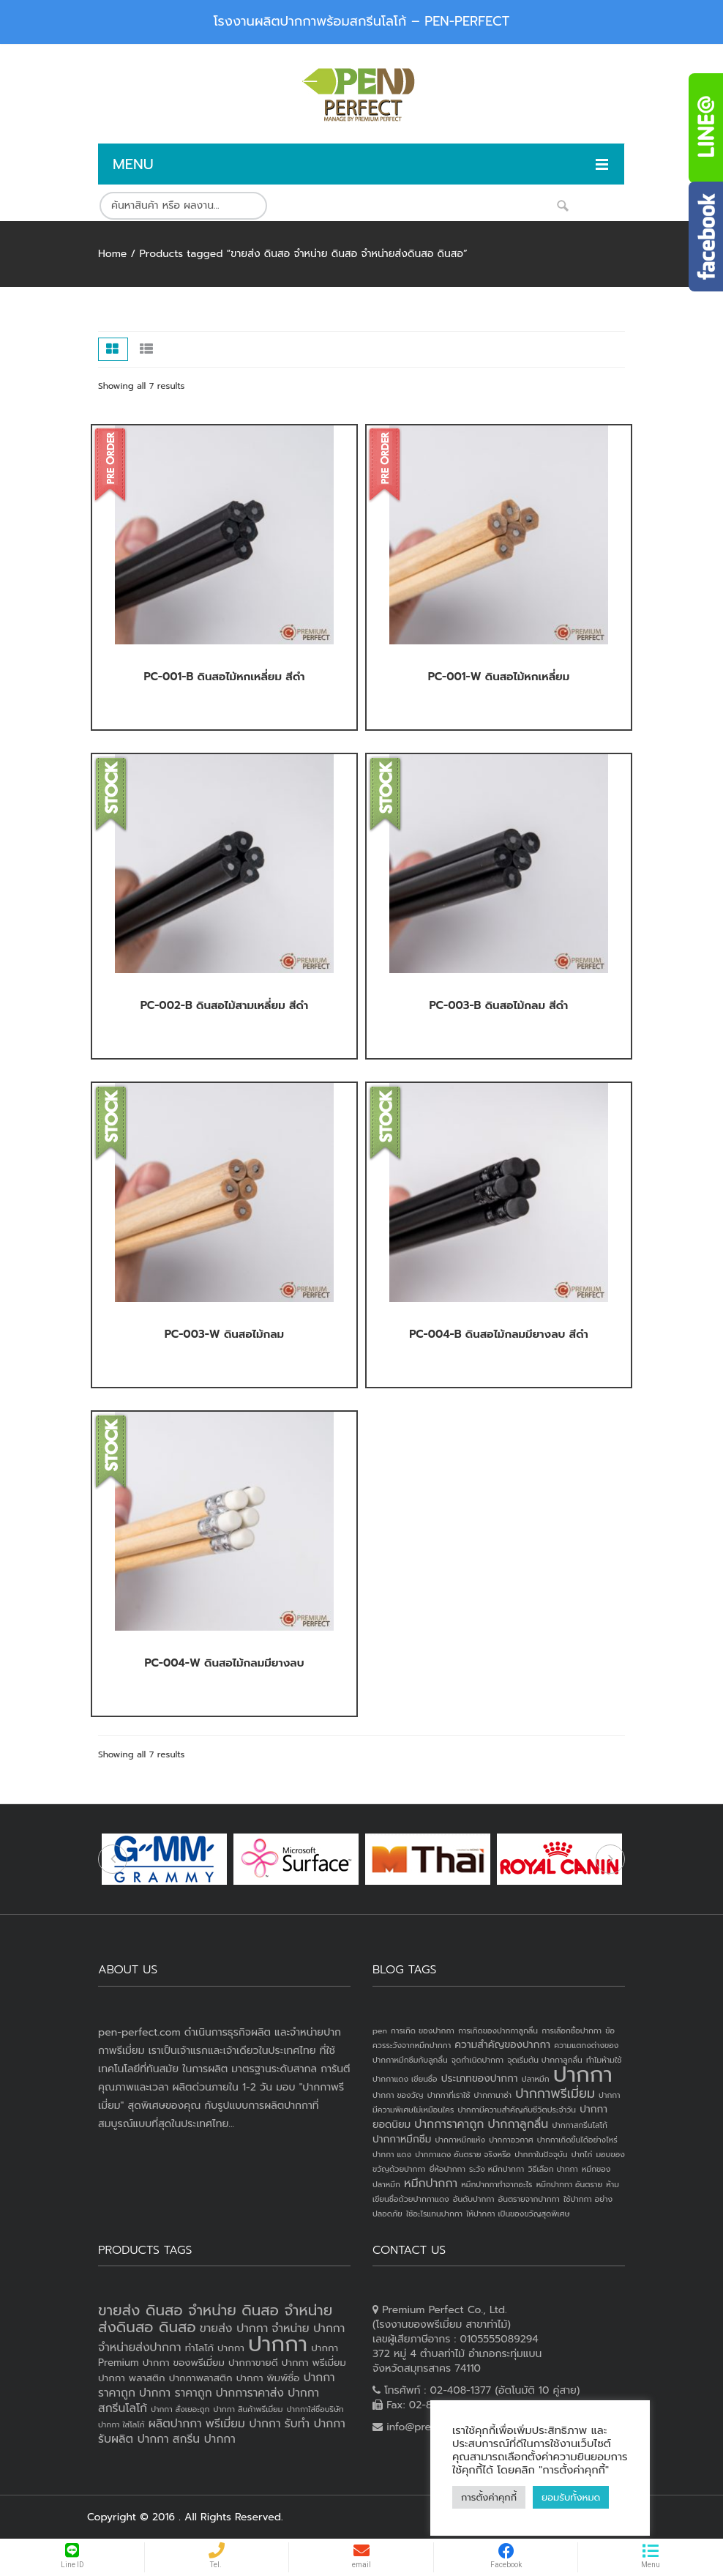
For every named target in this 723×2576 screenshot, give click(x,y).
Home (112, 253)
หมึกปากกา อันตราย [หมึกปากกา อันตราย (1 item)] (569, 2184)
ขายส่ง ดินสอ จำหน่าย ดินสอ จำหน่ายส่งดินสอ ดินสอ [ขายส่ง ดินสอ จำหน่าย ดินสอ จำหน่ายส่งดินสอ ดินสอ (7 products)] (215, 2318)
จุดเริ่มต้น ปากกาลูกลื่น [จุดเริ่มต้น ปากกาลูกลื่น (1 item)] (544, 2060)
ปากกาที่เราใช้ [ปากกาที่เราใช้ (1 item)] (449, 2095)
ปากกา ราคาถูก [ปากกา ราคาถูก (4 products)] (175, 2393)
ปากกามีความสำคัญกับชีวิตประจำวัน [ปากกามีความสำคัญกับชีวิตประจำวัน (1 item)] (517, 2109)
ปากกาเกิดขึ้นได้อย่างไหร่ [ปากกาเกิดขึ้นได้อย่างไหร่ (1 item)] (577, 2139)
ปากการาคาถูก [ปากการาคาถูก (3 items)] (449, 2124)
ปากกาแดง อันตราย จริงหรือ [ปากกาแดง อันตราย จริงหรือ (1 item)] (463, 2154)
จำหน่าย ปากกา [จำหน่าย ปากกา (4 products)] (308, 2328)
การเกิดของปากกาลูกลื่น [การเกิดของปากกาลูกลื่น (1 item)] (498, 2030)
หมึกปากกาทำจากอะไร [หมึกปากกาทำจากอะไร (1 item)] (496, 2184)
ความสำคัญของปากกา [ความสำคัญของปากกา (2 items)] (502, 2044)
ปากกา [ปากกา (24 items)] (583, 2074)
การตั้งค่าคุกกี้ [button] (489, 2497)
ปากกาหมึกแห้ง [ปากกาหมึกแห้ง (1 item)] (460, 2139)
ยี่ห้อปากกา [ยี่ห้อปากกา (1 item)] (447, 2169)
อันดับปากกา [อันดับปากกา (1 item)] (474, 2199)
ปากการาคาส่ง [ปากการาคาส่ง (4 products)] (250, 2393)
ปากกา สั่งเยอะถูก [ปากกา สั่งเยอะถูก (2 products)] (180, 2409)
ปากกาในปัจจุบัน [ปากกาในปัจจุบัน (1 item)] (540, 2154)
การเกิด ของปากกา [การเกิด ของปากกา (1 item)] (422, 2030)
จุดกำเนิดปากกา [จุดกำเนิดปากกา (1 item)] (477, 2060)
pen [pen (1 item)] (379, 2030)
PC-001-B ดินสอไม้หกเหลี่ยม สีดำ (223, 677)
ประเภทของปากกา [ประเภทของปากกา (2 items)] (479, 2078)
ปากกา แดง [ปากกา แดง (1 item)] (391, 2154)
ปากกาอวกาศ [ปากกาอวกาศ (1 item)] (511, 2139)
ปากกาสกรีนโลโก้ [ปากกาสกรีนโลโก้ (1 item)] (579, 2125)
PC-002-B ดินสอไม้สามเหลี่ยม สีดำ (224, 1005)
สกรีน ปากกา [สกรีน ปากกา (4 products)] (204, 2439)
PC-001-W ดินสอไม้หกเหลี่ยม (499, 677)
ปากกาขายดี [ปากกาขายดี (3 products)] (253, 2362)
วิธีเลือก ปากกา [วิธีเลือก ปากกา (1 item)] (552, 2169)
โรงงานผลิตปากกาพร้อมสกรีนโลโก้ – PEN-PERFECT (362, 21)
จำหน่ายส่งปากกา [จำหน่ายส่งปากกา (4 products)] (139, 2347)
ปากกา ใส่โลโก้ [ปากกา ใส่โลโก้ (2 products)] (121, 2424)
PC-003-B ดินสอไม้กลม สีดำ (499, 1005)
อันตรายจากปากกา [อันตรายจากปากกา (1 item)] (529, 2199)
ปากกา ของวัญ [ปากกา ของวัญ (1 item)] (398, 2095)
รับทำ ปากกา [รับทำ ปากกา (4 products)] (315, 2423)
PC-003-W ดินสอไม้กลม (224, 1334)
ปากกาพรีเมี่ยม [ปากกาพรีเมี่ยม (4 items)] (555, 2093)
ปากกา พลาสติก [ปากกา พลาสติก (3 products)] (131, 2378)
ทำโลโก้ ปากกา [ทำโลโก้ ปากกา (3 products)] (214, 2348)
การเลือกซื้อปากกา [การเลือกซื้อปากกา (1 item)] (572, 2030)
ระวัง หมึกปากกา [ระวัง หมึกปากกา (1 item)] (496, 2169)
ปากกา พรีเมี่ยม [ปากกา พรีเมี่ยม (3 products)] (314, 2362)
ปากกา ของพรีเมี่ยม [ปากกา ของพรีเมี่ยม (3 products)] (184, 2362)
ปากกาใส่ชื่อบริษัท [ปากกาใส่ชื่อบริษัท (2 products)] (315, 2409)
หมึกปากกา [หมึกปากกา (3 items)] (430, 2183)
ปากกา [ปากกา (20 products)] (277, 2344)
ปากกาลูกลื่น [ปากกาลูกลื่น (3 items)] (518, 2124)
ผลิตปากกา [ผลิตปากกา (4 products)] (175, 2423)
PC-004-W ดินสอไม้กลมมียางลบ (224, 1663)
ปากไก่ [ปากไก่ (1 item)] (582, 2154)
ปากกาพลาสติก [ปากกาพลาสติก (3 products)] (201, 2378)
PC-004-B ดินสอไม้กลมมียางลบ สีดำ (498, 1334)
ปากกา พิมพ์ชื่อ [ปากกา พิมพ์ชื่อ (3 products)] (268, 2378)
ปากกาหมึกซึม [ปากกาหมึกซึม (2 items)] (401, 2139)
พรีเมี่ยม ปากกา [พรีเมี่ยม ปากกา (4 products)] (243, 2423)
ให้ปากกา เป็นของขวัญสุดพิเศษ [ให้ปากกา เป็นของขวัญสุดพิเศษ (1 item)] (517, 2213)
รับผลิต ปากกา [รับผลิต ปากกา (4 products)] (133, 2439)
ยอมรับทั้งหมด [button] (571, 2497)
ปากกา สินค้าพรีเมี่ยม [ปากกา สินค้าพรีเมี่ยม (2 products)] (248, 2409)
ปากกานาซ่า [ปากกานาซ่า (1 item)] (493, 2095)
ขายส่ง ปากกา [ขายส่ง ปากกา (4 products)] (234, 2328)
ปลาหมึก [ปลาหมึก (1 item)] (536, 2079)
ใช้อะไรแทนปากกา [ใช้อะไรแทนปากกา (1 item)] (434, 2213)
